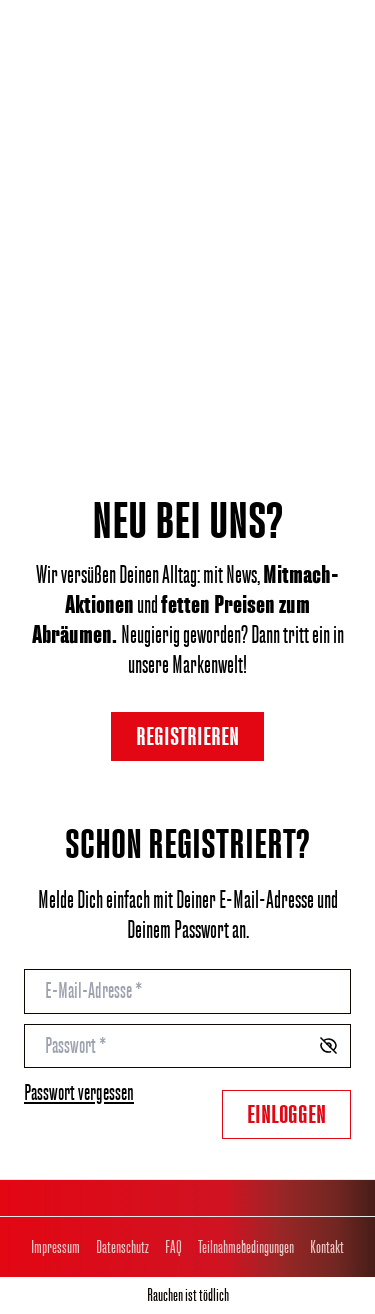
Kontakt (327, 1247)
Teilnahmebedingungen (246, 1247)
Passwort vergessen (79, 1092)
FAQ (173, 1247)
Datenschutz (122, 1247)
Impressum (55, 1247)
